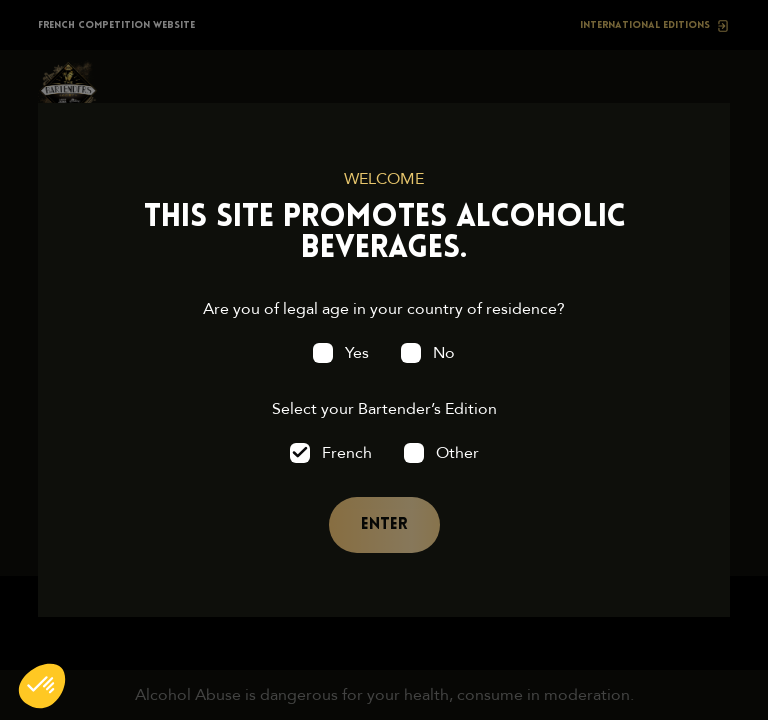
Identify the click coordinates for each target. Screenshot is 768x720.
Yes (357, 353)
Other (457, 453)
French (347, 453)
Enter (384, 525)
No (444, 353)
